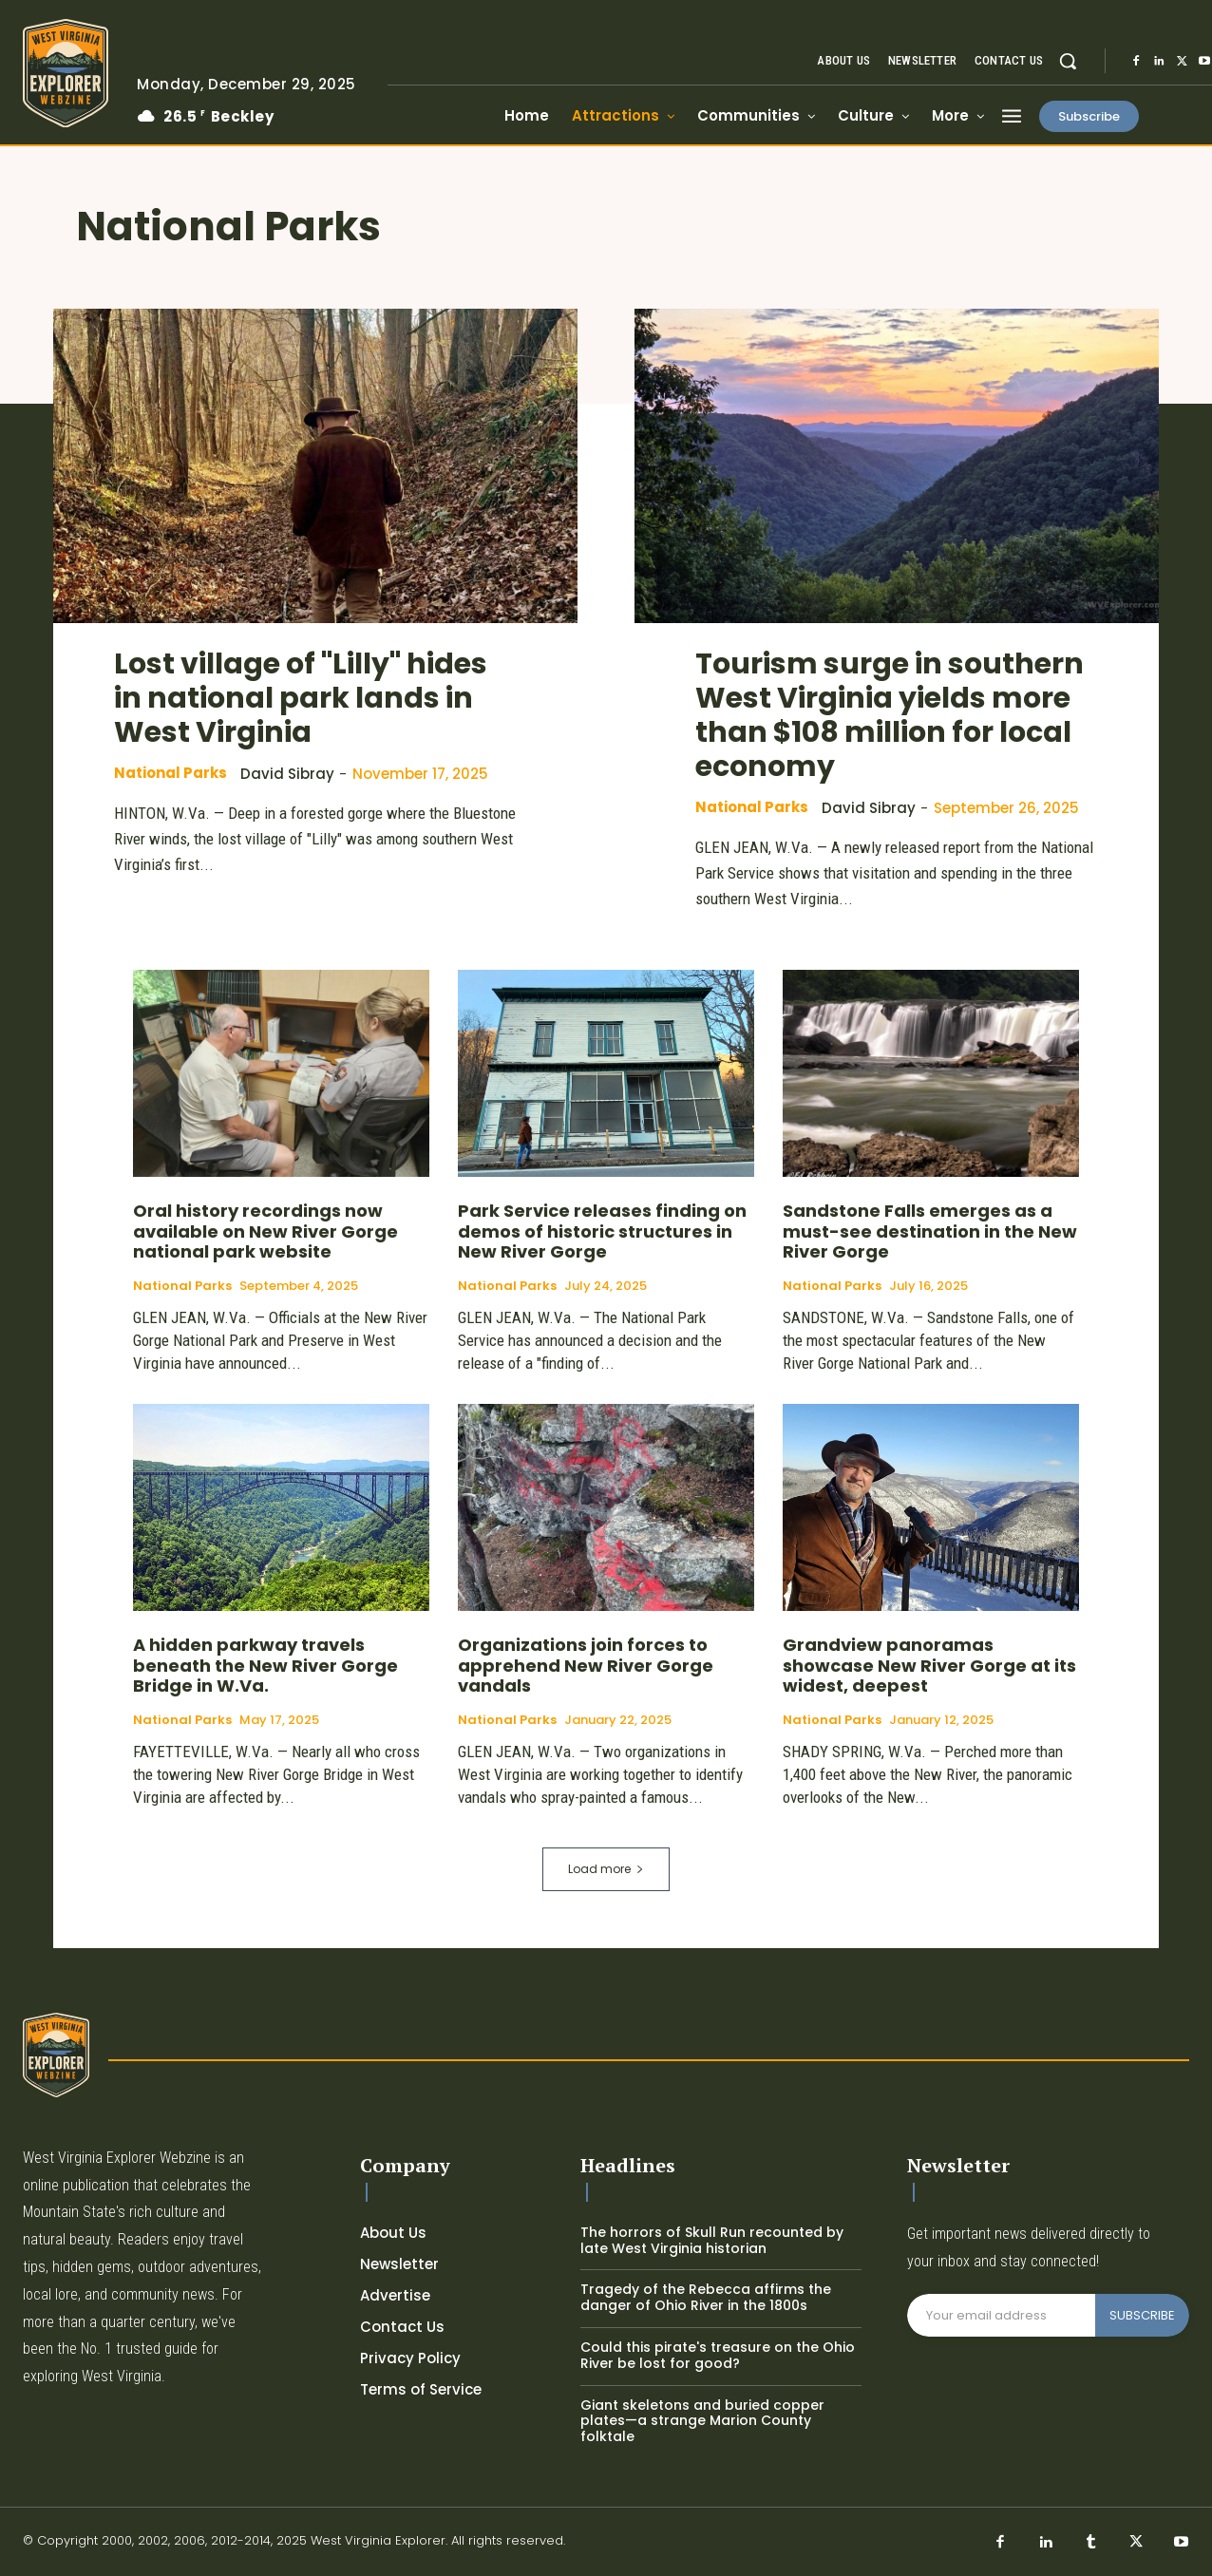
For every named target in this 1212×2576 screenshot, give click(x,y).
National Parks (170, 773)
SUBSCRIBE (1142, 2315)
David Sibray (287, 774)
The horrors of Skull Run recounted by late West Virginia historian (711, 2240)
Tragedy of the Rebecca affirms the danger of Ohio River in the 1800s (705, 2297)
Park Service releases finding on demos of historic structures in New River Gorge (602, 1231)
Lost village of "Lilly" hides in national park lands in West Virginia (300, 698)
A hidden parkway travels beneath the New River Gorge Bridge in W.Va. (265, 1665)
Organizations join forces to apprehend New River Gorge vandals (585, 1665)
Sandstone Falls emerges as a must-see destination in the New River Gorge (930, 1231)
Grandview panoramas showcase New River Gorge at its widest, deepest (929, 1665)
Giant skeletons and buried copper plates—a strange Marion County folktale (702, 2421)
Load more (606, 1869)
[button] (1067, 61)
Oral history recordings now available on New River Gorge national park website (265, 1231)
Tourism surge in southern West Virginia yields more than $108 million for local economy (889, 715)
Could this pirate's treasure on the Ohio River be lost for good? (717, 2355)
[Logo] (65, 73)
